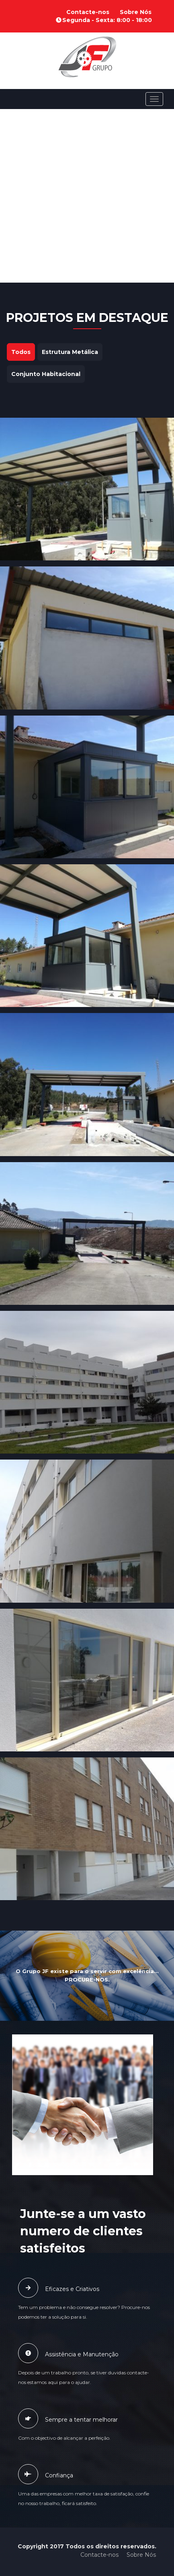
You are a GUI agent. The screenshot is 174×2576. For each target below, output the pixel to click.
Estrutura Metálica (70, 352)
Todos (21, 352)
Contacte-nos (87, 12)
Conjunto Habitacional (45, 374)
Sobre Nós (135, 12)
